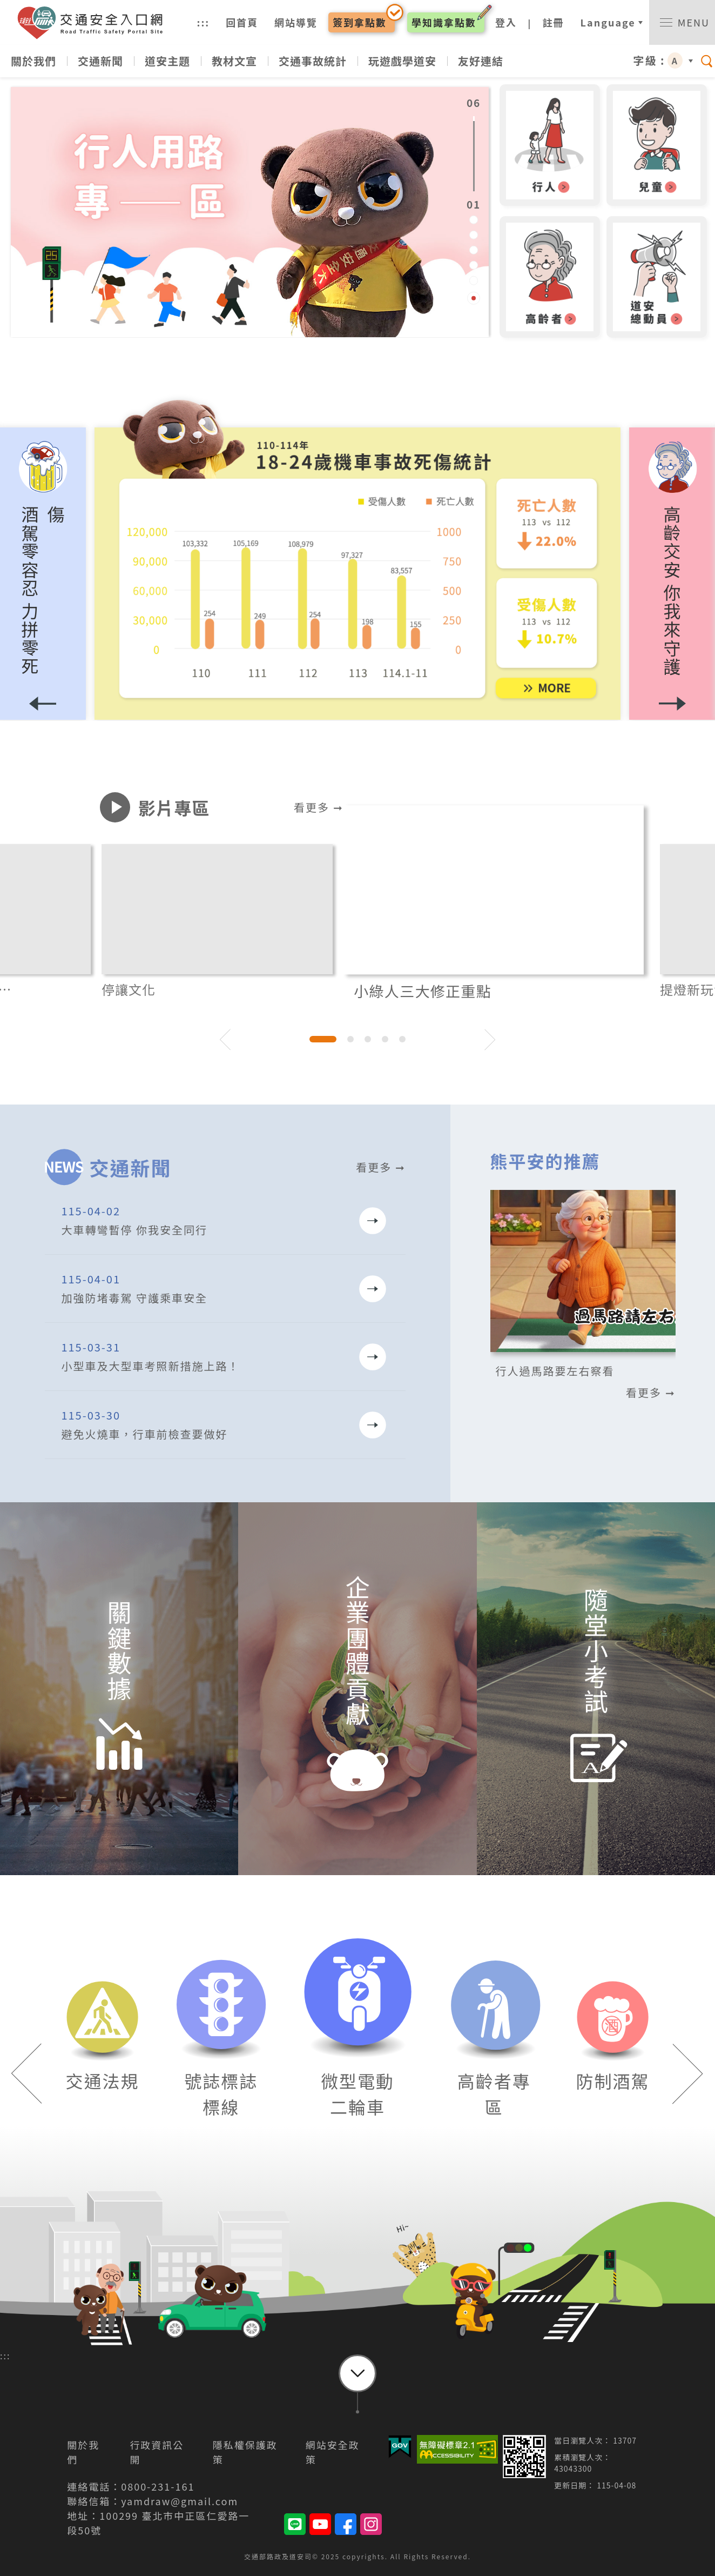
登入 (506, 22)
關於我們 (33, 61)
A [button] (675, 60)
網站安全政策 (333, 2452)
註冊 (553, 22)
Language (608, 22)
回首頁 (242, 22)
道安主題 (167, 61)
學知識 (444, 22)
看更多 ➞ (318, 807)
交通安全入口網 (95, 23)
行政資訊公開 (157, 2452)
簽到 (360, 22)
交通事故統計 (313, 61)
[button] (672, 574)
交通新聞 (100, 61)
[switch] (682, 22)
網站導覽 (296, 22)
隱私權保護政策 (245, 2452)
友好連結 (480, 61)
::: (203, 22)
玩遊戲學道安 (402, 61)
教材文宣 (234, 61)
